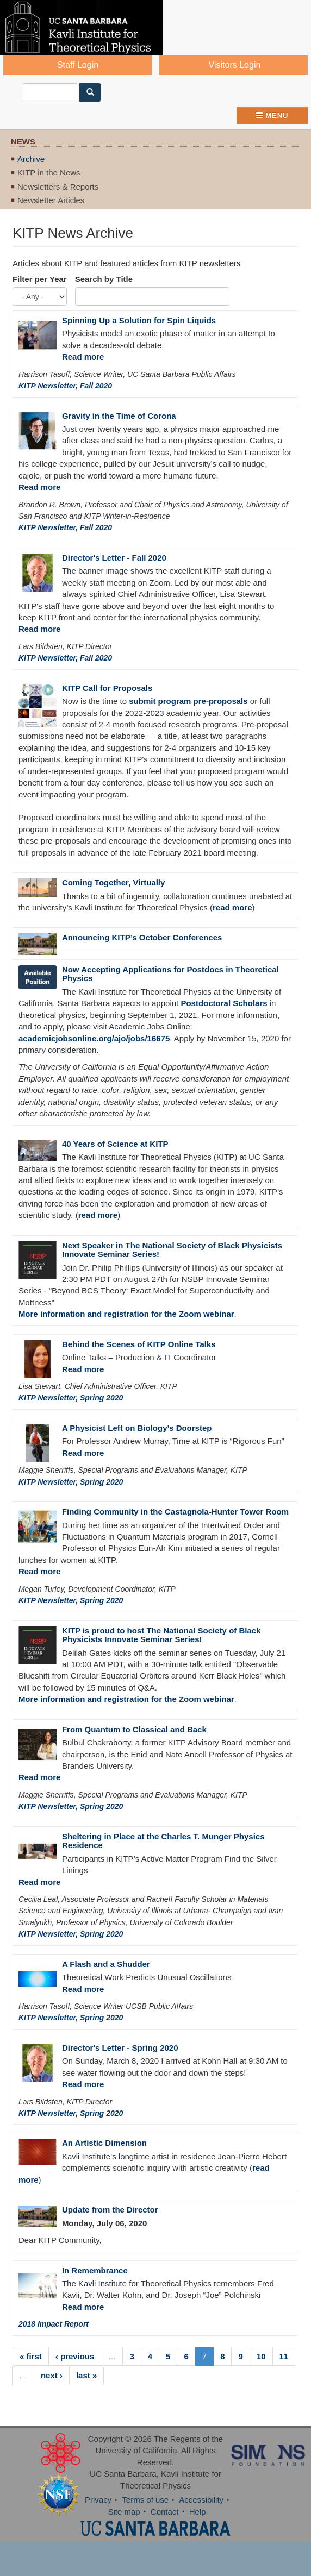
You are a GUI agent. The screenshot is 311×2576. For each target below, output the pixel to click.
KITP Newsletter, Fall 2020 (65, 385)
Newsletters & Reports (57, 186)
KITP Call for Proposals (107, 688)
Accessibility (201, 2499)
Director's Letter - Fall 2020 (114, 557)
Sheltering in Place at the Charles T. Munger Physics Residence (163, 1841)
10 (261, 2356)
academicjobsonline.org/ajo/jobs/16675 (94, 1038)
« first (31, 2356)
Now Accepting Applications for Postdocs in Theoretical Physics (170, 974)
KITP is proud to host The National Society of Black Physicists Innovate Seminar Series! (161, 1635)
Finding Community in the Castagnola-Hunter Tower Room (175, 1511)
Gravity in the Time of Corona (119, 415)
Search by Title (104, 279)
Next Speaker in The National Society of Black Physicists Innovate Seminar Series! (172, 1250)
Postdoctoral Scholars (224, 1003)
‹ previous (75, 2356)
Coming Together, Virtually (113, 882)
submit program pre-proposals (188, 701)
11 (284, 2356)
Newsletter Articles (50, 200)
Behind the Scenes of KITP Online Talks (139, 1344)
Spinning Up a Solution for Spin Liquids (139, 320)
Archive (31, 159)
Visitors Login (235, 65)
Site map (124, 2511)
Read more (83, 356)
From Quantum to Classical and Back (134, 1729)
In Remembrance (95, 2270)
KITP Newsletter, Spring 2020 (70, 1397)
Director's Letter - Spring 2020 (120, 2047)
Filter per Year (40, 279)
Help (197, 2511)
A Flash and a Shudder (106, 1964)
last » (86, 2375)
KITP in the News (48, 172)
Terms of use (145, 2499)
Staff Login (77, 65)
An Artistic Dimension (104, 2142)
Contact (165, 2511)
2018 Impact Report (53, 2324)
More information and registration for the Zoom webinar (126, 1313)
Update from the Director (110, 2209)
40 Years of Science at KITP (115, 1143)
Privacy (98, 2499)
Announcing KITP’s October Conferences (142, 937)
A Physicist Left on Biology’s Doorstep (137, 1427)
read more (232, 907)
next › (52, 2375)
